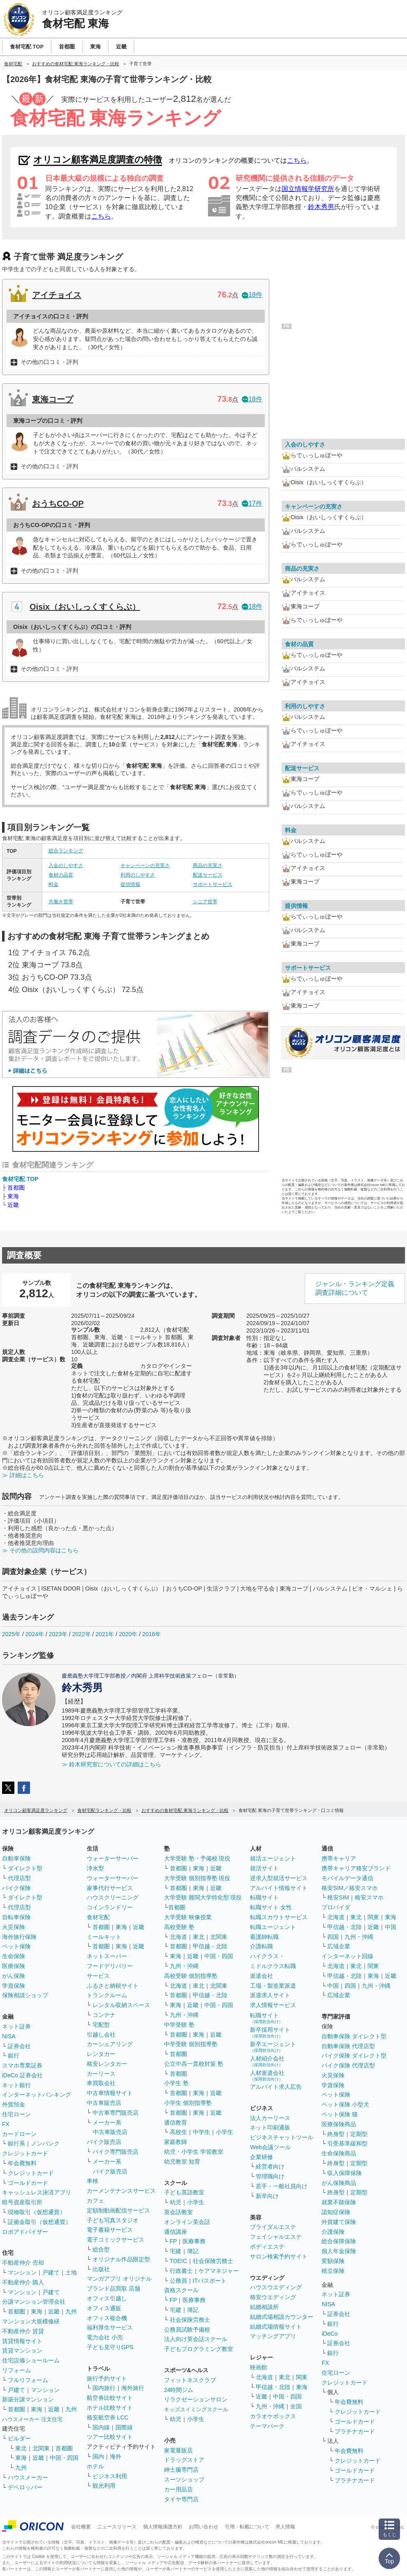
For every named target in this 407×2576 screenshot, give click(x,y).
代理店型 (19, 1878)
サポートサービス (212, 884)
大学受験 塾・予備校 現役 (197, 1858)
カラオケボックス (273, 2416)
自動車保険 (16, 1858)
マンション (22, 2272)
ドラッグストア (184, 2459)
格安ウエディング (273, 2297)
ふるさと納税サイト (113, 1985)
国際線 (124, 2427)
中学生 (201, 2132)
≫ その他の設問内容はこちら (40, 1550)
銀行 (13, 2055)
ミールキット (104, 1937)
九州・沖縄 (184, 1966)
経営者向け (270, 2166)
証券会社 (19, 2046)
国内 (98, 2456)
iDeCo (329, 2333)
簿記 (193, 2251)
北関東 (41, 2448)
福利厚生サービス (110, 2327)
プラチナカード (355, 2431)
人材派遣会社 (267, 2075)
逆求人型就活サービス (279, 1878)
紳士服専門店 (181, 2469)
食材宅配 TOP (20, 1179)
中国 (390, 1927)
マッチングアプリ (273, 2336)
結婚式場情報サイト (276, 2326)
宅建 (175, 2251)
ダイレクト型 (25, 1868)
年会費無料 (22, 2163)
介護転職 (261, 1946)
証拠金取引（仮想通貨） (39, 2222)
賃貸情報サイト (22, 2341)
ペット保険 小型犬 (345, 2104)
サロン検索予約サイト (279, 2256)
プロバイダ (335, 1907)
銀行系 (16, 2143)
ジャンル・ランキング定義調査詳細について (354, 1288)
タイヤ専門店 (181, 2499)
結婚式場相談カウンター (281, 2317)
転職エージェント (273, 1927)
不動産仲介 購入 (23, 2282)
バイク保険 (16, 1888)
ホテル (95, 2466)
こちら (297, 160)
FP (173, 2241)
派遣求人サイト (270, 1995)
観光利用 (104, 2485)
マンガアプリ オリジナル (119, 2278)
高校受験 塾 (179, 1927)
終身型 (336, 2134)
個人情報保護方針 (163, 2527)
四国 (333, 1937)
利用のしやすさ (137, 875)
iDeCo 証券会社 (22, 2075)
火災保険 (13, 1927)
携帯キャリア (338, 1858)
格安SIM (338, 1897)
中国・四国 (64, 2457)
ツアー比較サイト (110, 2436)
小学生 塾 (176, 2083)
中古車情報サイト (110, 2093)
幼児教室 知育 (182, 2161)
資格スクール (181, 2290)
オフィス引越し (107, 2298)
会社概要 (81, 2527)
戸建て (51, 2272)
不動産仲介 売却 (23, 2262)
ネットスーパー (107, 1956)
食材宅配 (98, 1917)
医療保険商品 (338, 2124)
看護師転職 (264, 1937)
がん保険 (13, 1976)
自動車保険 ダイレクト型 (353, 2036)
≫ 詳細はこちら (23, 1475)
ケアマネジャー (219, 2271)
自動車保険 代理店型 (348, 2046)
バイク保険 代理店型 (348, 2065)
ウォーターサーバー (113, 1858)
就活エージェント (273, 1858)
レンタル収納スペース (121, 2005)
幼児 (175, 2202)
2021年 (104, 1634)
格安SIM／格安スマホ (349, 1888)
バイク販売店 (104, 2142)
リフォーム (16, 2370)
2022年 (81, 1634)
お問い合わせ (203, 2527)
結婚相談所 (264, 2307)
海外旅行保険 (19, 1937)
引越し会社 (101, 2034)
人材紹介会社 (267, 2061)
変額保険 (333, 2261)
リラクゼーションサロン (195, 2399)
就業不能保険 (338, 2202)
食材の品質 (61, 875)
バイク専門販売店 (115, 2151)
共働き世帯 (61, 902)
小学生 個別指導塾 (188, 2102)
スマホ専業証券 (22, 2065)
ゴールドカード (28, 2183)
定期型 (359, 2134)
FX (5, 2124)
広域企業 (338, 1946)
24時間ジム (179, 2390)
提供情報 (130, 884)
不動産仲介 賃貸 (23, 2331)
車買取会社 (101, 2083)
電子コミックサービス (115, 2239)
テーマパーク (267, 2426)
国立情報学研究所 (308, 188)
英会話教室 (178, 2212)
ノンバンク (45, 2143)
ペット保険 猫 (339, 2114)
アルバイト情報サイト (279, 1888)
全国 (296, 2406)
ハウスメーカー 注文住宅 (32, 2419)
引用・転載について (247, 2527)
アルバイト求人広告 (276, 2086)
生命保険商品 (338, 2153)
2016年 (151, 1634)
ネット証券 (16, 2026)
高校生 (178, 2132)
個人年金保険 (338, 2251)
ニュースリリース (116, 2527)
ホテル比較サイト (110, 2407)
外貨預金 (13, 2104)
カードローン (19, 2134)
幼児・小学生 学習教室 (193, 2151)
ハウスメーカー (28, 2477)
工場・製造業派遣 (273, 1985)
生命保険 (13, 1956)
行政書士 (181, 2271)
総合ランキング (66, 851)
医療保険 (13, 1966)
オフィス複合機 (107, 2318)
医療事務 (194, 2241)
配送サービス (207, 875)
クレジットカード (25, 2153)
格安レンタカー (107, 2063)
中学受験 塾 (179, 2024)
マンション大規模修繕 (31, 2321)
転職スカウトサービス (279, 1917)
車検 (92, 2181)
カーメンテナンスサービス (121, 2190)
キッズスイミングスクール (196, 2409)
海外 (115, 2456)
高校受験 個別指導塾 (190, 1976)
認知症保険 (335, 2212)
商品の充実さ (207, 865)
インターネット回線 (347, 1956)
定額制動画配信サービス (118, 2210)
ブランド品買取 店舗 (113, 2288)
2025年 (11, 1634)
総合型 (101, 2249)
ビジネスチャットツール (281, 2137)
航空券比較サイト (110, 2397)
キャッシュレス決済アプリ (36, 2192)
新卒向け (267, 2196)
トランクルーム (107, 1995)
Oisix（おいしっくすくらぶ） (85, 606)
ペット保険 (16, 1946)
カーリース (101, 2073)
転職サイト (264, 1897)
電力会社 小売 (105, 2337)
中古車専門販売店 (115, 2112)
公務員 (178, 2280)
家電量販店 (178, 2450)
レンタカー (101, 2054)
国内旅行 (104, 2388)
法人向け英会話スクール (195, 2339)
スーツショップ (184, 2479)
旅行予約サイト (107, 2378)
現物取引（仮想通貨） (36, 2212)
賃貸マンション (22, 2350)
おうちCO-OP (58, 503)
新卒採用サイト (270, 2032)
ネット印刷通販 (270, 2127)
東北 (21, 2448)
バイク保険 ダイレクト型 (353, 2055)
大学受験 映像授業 (188, 1917)
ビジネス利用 (109, 2476)
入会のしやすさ (66, 865)
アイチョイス (56, 294)
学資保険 (13, 1985)
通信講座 (175, 2231)
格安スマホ (369, 1897)
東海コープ (52, 399)
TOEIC (178, 2261)
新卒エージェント (273, 2047)
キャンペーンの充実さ (145, 865)
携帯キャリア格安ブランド (356, 1868)
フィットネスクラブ (190, 2380)
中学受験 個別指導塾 (190, 2044)
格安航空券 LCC (108, 2417)
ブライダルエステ (273, 2227)
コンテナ (104, 2015)
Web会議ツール (270, 2147)
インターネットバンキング (36, 2094)
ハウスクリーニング (113, 1897)
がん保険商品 (338, 2183)
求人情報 (285, 2527)
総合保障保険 (338, 2241)
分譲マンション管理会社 (33, 2301)
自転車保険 (16, 1917)
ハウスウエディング (276, 2287)
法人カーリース (270, 2118)
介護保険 (333, 2231)
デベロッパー (25, 2487)
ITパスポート (210, 2280)
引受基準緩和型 (347, 2143)
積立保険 (333, 2271)
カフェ (95, 2200)
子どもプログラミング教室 (198, 2349)
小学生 (224, 2132)
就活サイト (264, 1868)
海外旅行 (132, 2388)
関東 (302, 2377)
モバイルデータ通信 (347, 1878)
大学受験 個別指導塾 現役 (197, 1878)
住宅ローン (16, 2114)
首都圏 (16, 1187)
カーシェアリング (110, 2044)
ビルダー (19, 2438)
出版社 (101, 2269)
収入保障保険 (344, 2173)
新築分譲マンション (28, 2399)
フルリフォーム (28, 2380)
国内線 (101, 2427)
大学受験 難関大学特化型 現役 (203, 1897)
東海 (13, 1196)
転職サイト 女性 (271, 1907)
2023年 (58, 1634)
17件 (252, 503)
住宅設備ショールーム (31, 2360)
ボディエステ (267, 2246)
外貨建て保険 (338, 2222)
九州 (71, 2311)
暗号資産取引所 (22, 2202)
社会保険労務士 (213, 2261)
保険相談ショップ (25, 1995)
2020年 (128, 1634)
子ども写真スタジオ (113, 2220)
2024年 (34, 1634)
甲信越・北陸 (210, 1946)
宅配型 (101, 2024)
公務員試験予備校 (187, 2329)
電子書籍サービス (110, 2229)
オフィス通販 (104, 2308)
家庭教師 (175, 2142)
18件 (252, 294)
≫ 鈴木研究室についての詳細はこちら (111, 1764)
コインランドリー (110, 1907)
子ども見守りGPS (110, 2347)
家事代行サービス (110, 1888)
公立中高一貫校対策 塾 (193, 2063)
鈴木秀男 (321, 206)
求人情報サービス (273, 2005)
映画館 (258, 2367)
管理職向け (270, 2176)
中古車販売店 (104, 2102)
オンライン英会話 (187, 2222)
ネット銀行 (16, 2085)
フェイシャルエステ (276, 2236)
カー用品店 (178, 2489)
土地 (71, 2272)
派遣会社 (261, 1976)
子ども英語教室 (184, 2192)
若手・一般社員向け (282, 2186)
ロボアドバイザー (25, 2231)
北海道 (178, 1937)
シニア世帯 (205, 902)
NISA (9, 2036)
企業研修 (261, 2157)
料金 (53, 884)
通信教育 (175, 2122)
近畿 (13, 1205)
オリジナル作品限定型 (121, 2259)
